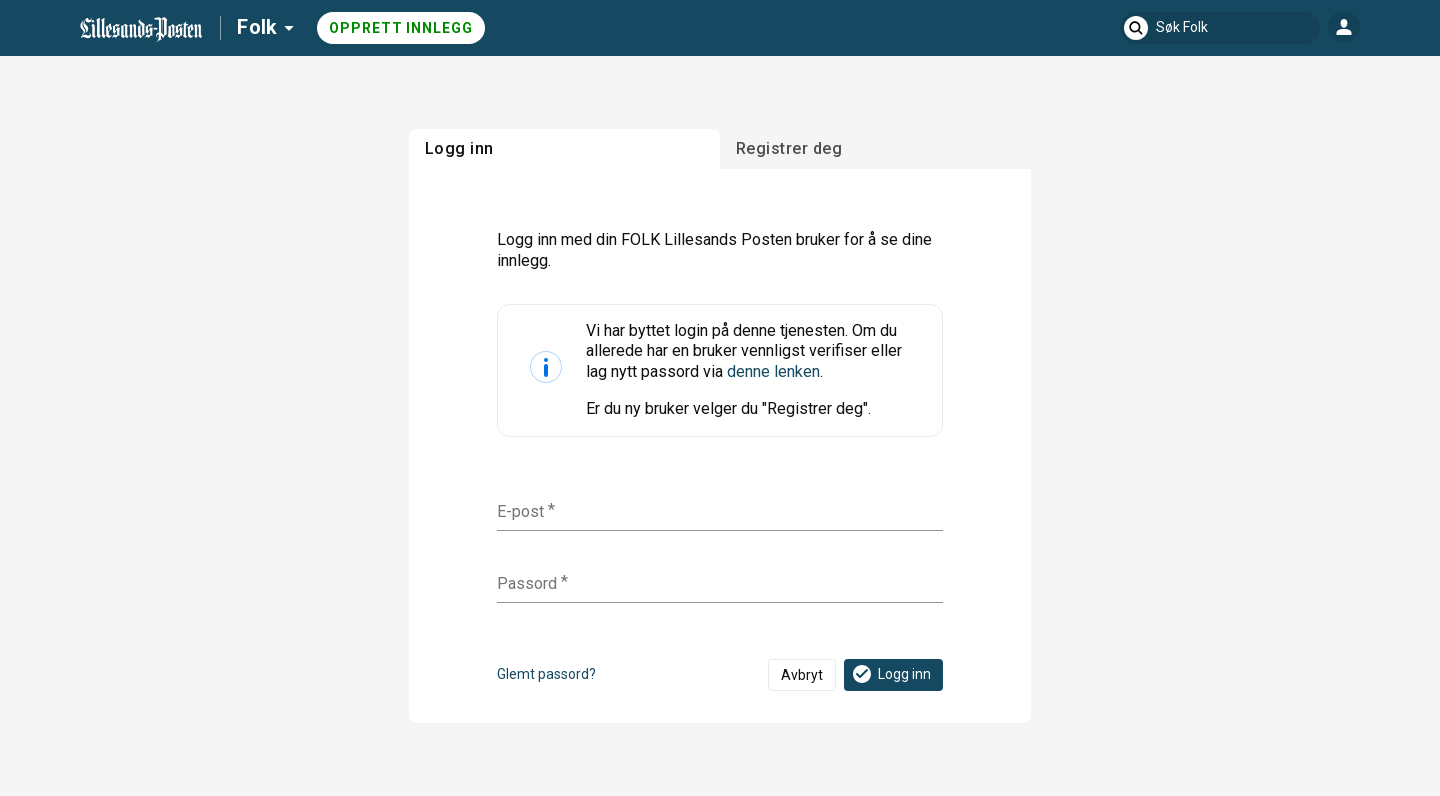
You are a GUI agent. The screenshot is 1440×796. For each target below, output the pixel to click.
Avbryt (802, 675)
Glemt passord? (546, 674)
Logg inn (890, 674)
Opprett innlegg (401, 28)
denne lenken (773, 371)
